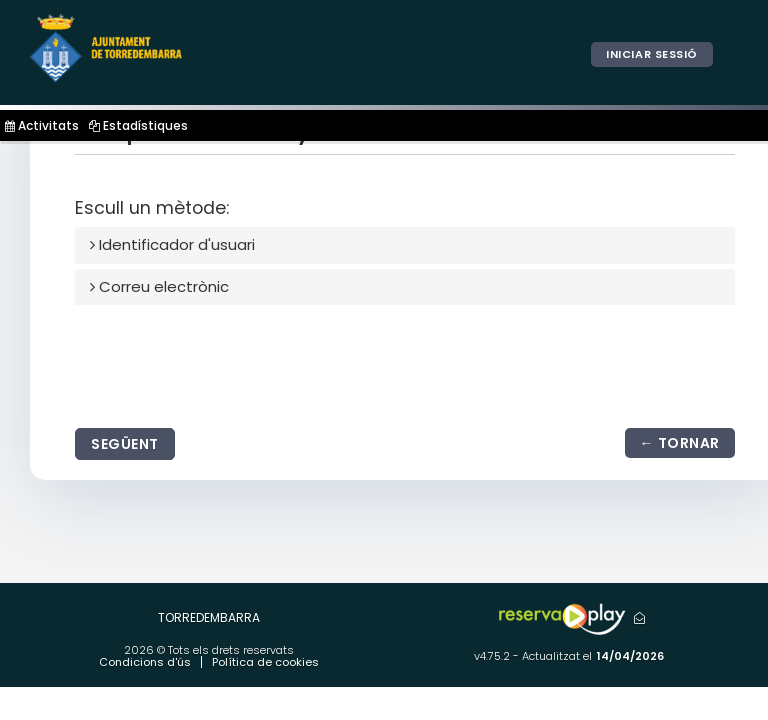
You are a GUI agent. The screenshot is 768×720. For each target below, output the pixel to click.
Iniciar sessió (652, 54)
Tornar (689, 443)
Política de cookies (265, 662)
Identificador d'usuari (172, 244)
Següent (125, 444)
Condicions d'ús (145, 662)
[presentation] (227, 362)
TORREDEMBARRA (209, 618)
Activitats (42, 125)
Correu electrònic (159, 286)
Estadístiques (138, 125)
